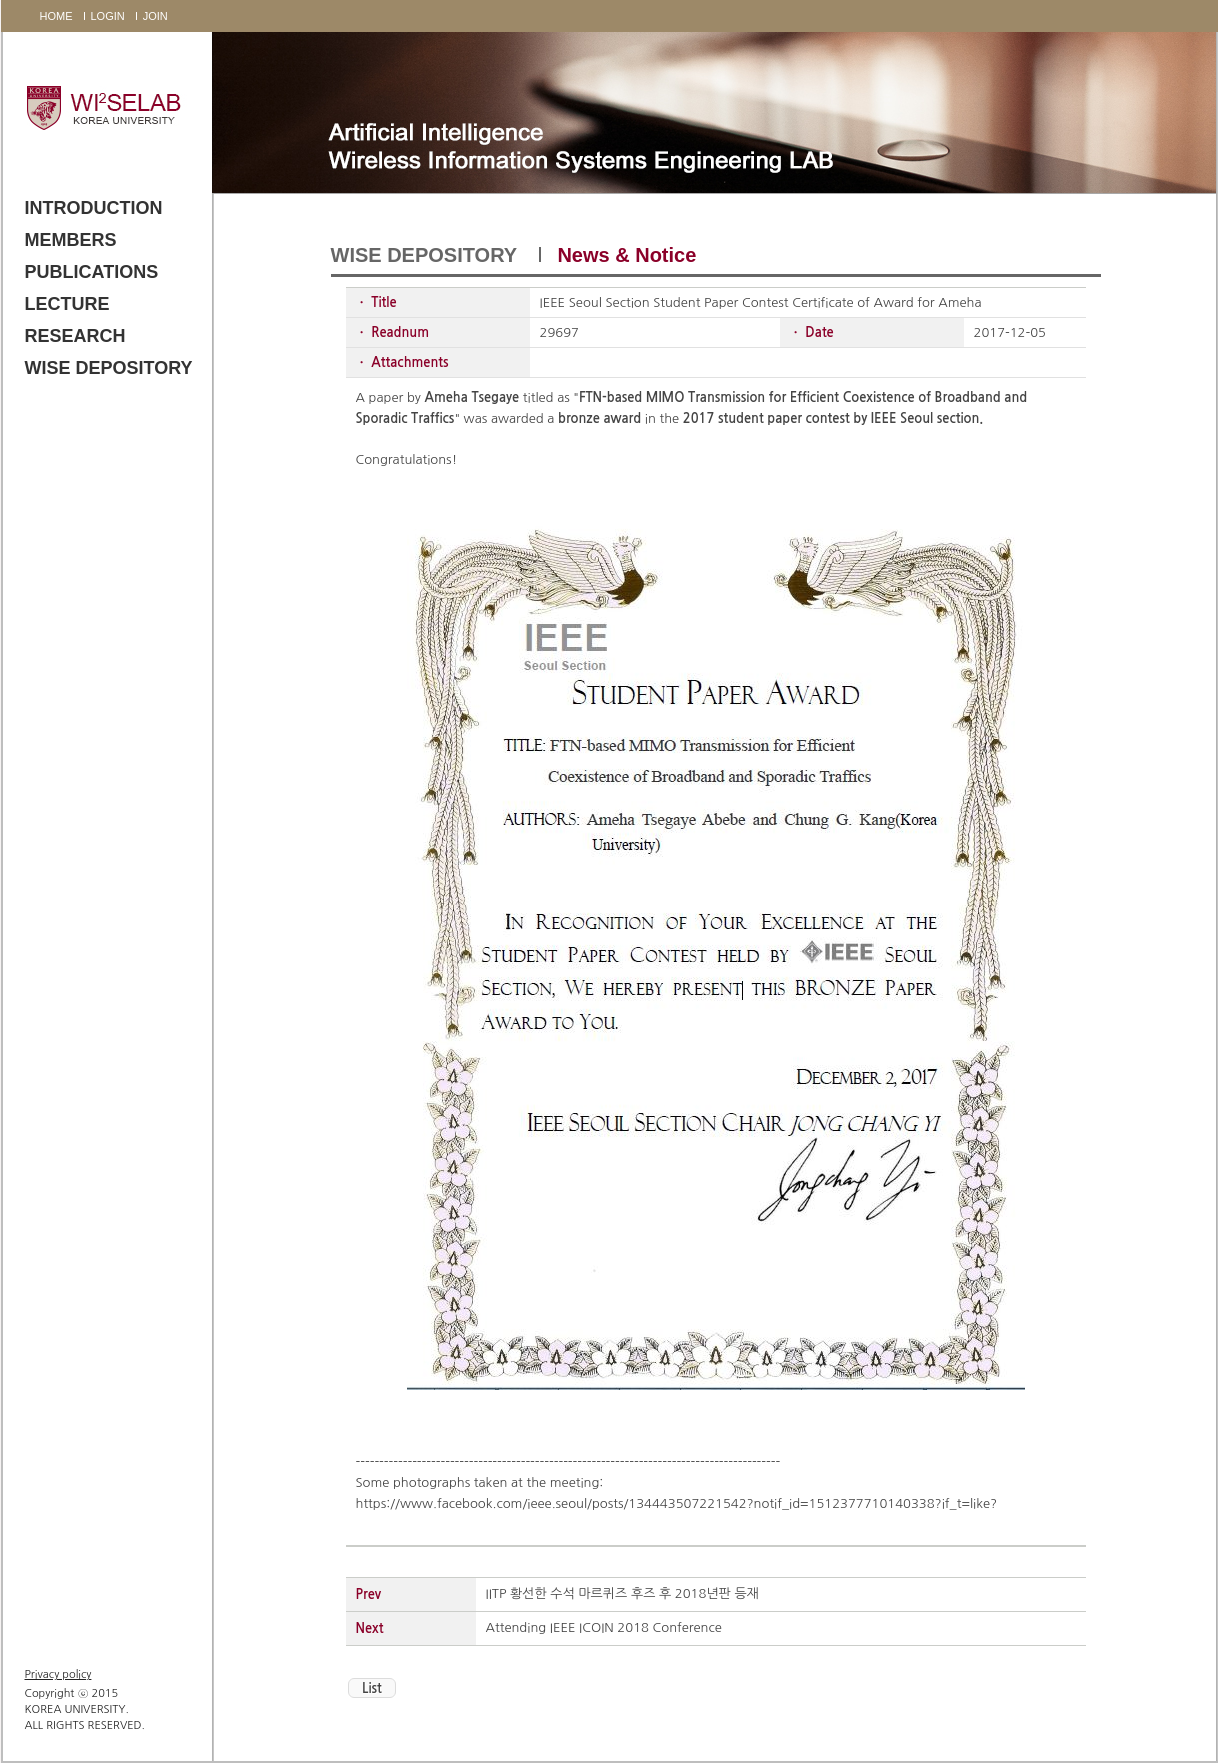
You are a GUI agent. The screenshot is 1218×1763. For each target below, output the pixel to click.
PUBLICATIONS (92, 272)
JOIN (155, 16)
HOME (56, 16)
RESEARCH (75, 336)
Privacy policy (58, 1674)
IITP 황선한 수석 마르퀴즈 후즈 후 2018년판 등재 (622, 1593)
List (372, 1688)
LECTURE (67, 304)
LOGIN (108, 16)
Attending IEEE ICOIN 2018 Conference (604, 1627)
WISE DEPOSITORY (109, 368)
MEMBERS (71, 240)
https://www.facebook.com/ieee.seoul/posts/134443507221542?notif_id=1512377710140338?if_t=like (673, 1503)
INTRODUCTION (94, 208)
